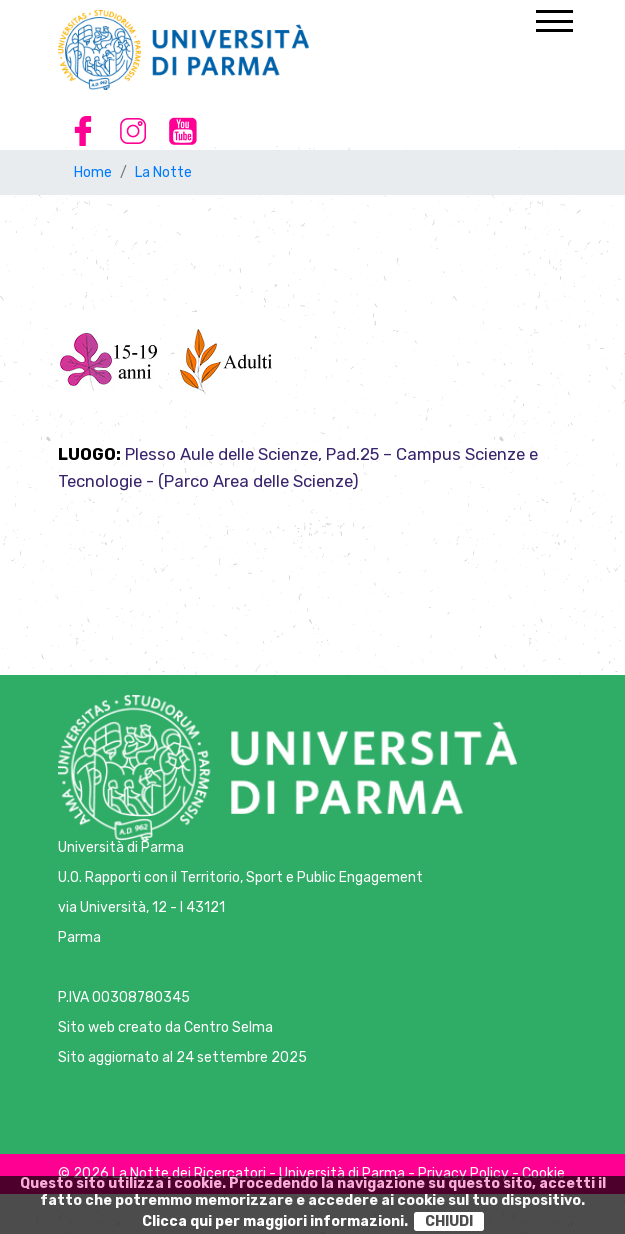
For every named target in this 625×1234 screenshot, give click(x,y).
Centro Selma (228, 1027)
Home (93, 172)
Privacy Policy (463, 1173)
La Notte (163, 172)
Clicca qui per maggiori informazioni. (275, 1221)
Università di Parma (121, 847)
